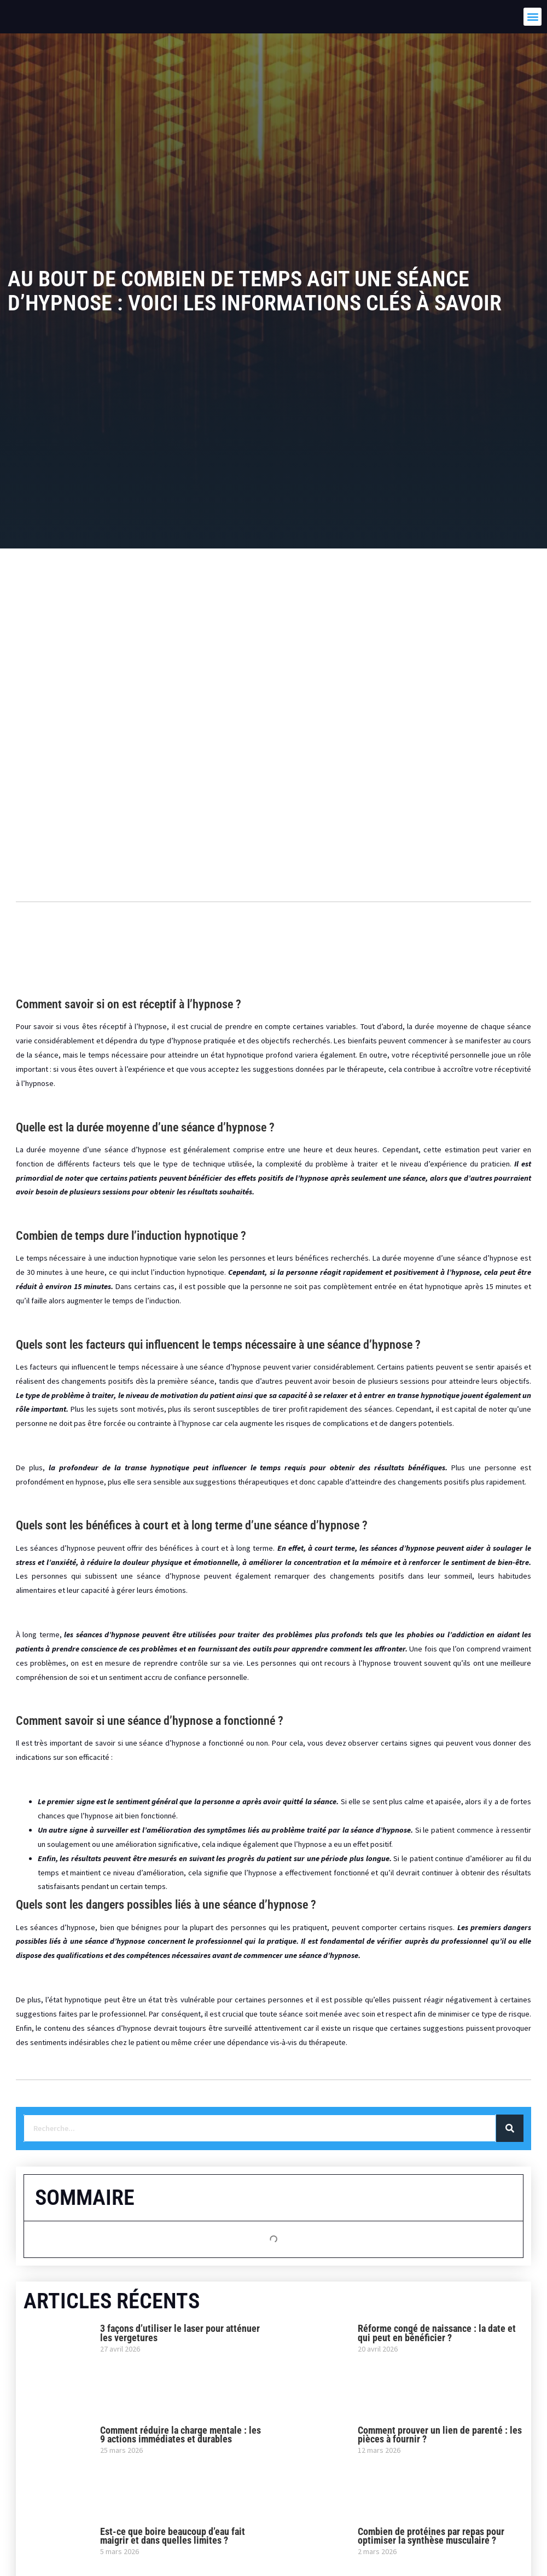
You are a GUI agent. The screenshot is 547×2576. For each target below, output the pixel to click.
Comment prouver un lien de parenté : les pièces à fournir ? (440, 2434)
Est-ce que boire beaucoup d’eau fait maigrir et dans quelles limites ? (172, 2536)
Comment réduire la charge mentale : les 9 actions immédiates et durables (180, 2434)
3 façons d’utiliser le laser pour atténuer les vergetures (180, 2333)
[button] (532, 17)
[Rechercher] (509, 2128)
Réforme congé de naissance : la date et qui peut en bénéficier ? (437, 2333)
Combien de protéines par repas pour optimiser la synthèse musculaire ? (431, 2536)
